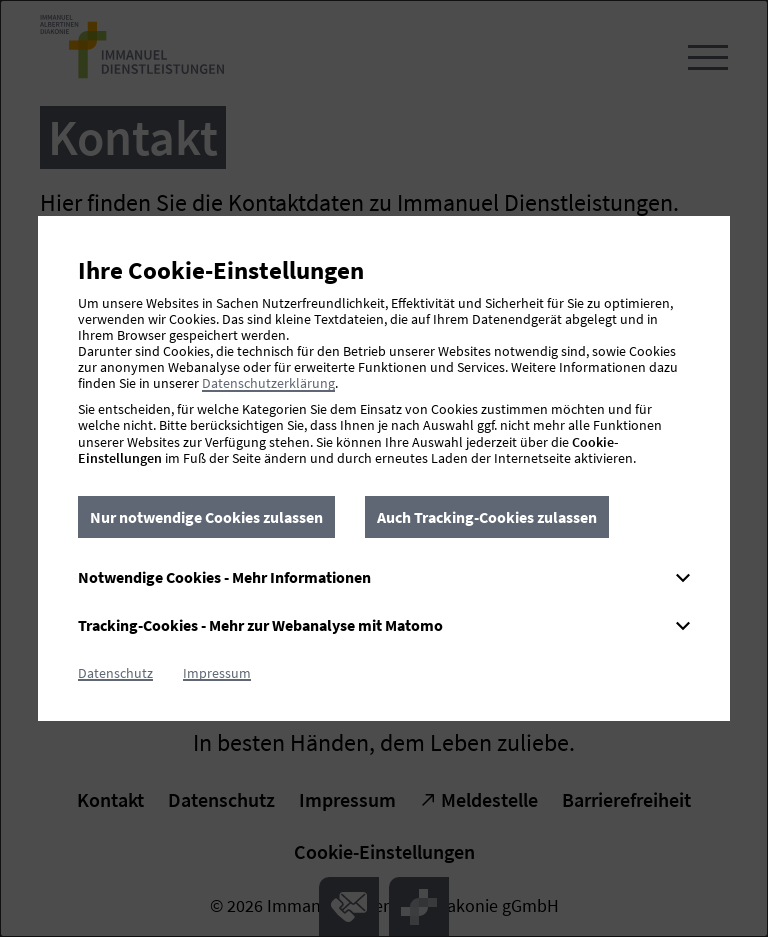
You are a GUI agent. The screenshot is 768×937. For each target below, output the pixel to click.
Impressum (217, 673)
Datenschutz (115, 673)
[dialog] (384, 468)
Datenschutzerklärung (268, 383)
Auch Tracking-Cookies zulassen (487, 517)
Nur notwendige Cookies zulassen (206, 517)
